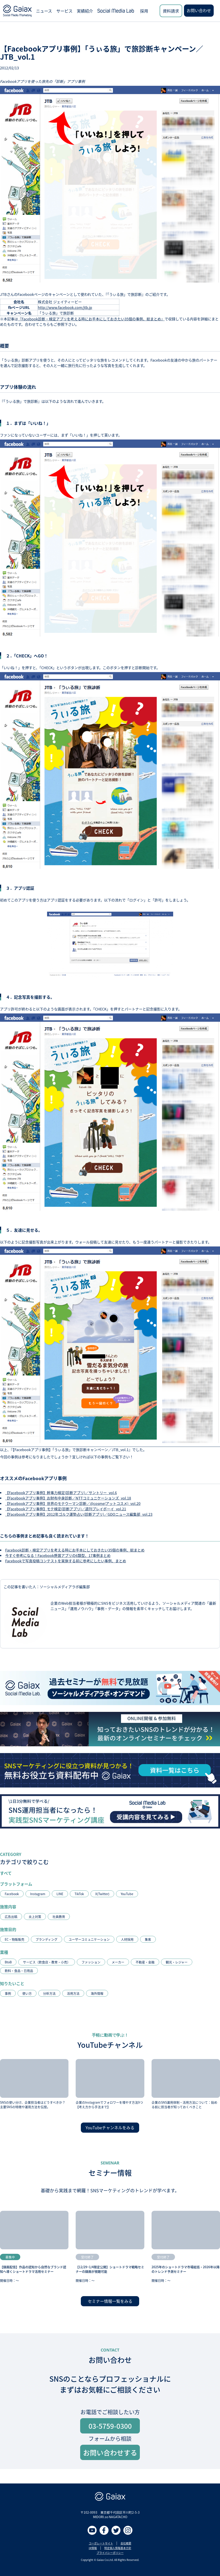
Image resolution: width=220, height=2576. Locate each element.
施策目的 (8, 1929)
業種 (4, 1952)
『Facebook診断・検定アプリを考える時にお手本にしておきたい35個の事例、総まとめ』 (91, 319)
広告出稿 (11, 1916)
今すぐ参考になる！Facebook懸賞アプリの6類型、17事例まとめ (58, 1555)
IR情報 (93, 2548)
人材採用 (127, 1939)
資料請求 (171, 11)
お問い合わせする (110, 2452)
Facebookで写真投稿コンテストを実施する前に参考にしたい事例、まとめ (65, 1560)
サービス (64, 11)
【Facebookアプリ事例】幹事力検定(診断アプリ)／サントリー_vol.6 (61, 1492)
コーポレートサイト (101, 2543)
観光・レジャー (177, 1962)
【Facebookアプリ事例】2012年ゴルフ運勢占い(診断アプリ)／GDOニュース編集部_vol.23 (78, 1514)
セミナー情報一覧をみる (110, 2301)
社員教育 (58, 1916)
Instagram (37, 1894)
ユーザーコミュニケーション (89, 1939)
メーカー (118, 1962)
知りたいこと (12, 1983)
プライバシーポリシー (110, 2553)
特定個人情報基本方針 (117, 2548)
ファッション (91, 1962)
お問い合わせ (199, 10)
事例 (8, 1993)
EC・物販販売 (14, 1939)
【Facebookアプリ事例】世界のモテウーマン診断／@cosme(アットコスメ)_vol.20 (73, 1503)
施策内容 (8, 1907)
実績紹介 (85, 11)
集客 (148, 1939)
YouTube (127, 1894)
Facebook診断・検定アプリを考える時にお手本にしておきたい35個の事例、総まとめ (75, 1550)
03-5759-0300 (110, 2426)
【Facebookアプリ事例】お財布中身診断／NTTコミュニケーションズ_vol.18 (68, 1498)
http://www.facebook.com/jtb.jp (65, 307)
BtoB (8, 1962)
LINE (60, 1894)
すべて (6, 1873)
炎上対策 (35, 1916)
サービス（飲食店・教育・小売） (46, 1962)
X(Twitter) (102, 1894)
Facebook (12, 1894)
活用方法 (73, 1993)
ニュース (44, 11)
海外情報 (97, 1993)
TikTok (79, 1894)
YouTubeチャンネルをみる (110, 2127)
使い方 (27, 1993)
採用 (144, 11)
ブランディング (46, 1939)
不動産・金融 (145, 1962)
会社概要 (125, 2543)
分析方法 (49, 1993)
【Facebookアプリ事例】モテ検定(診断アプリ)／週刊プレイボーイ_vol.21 (65, 1508)
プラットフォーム (16, 1884)
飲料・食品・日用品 (19, 1970)
